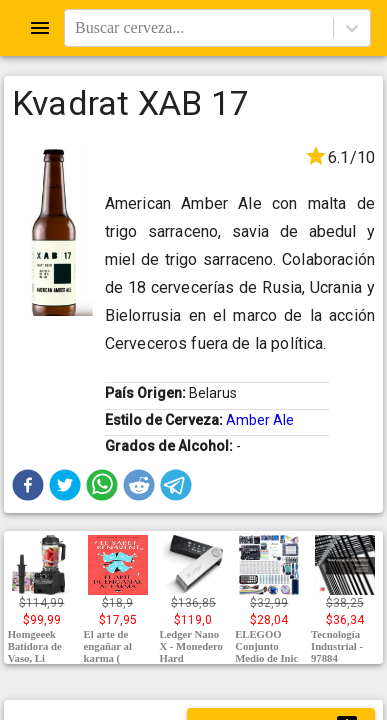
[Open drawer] (40, 28)
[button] (28, 485)
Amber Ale (260, 420)
